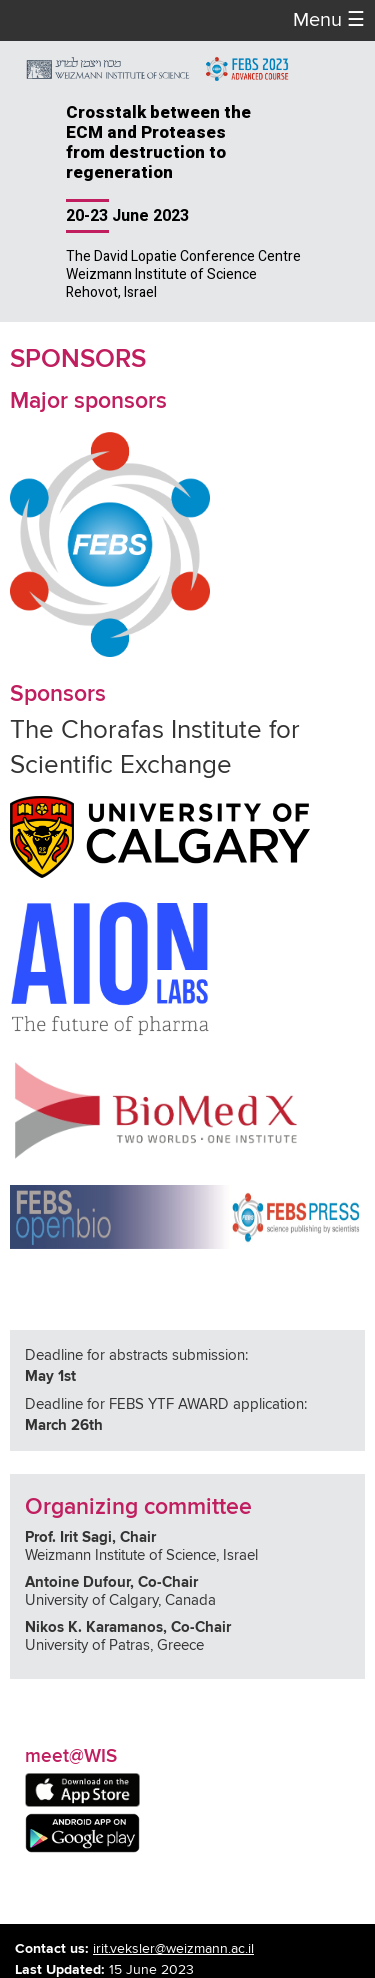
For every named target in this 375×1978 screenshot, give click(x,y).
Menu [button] (329, 20)
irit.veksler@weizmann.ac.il (173, 1949)
